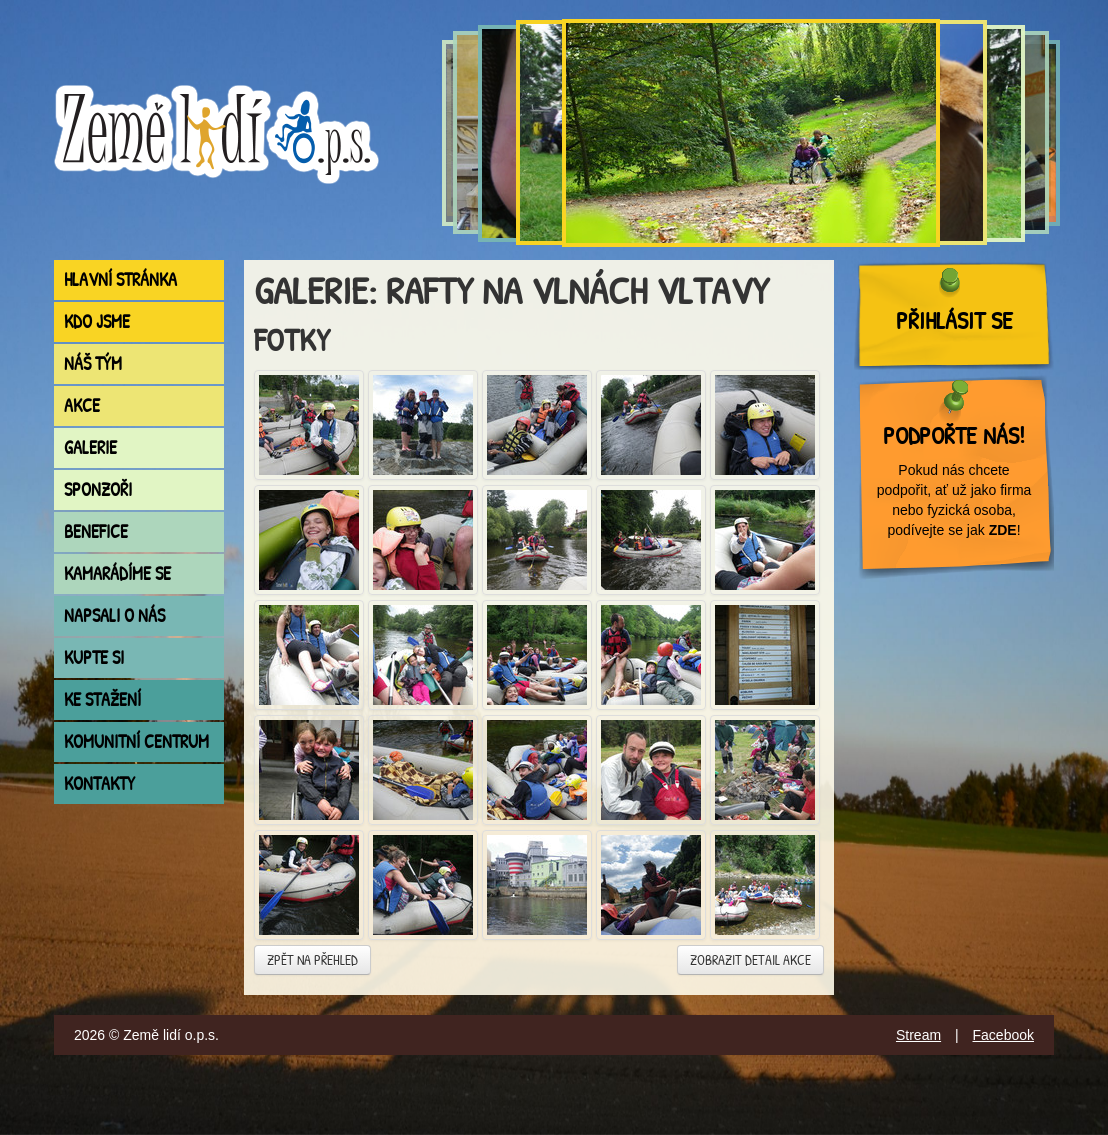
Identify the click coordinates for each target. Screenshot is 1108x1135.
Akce (82, 405)
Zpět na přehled (312, 959)
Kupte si (94, 657)
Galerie (90, 447)
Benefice (96, 531)
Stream (918, 1035)
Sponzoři (98, 489)
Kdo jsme (97, 321)
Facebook (1003, 1035)
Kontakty (99, 783)
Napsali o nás (114, 615)
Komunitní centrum (136, 741)
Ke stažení (102, 699)
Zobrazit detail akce (750, 959)
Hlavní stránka (120, 279)
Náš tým (93, 363)
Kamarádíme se (117, 573)
